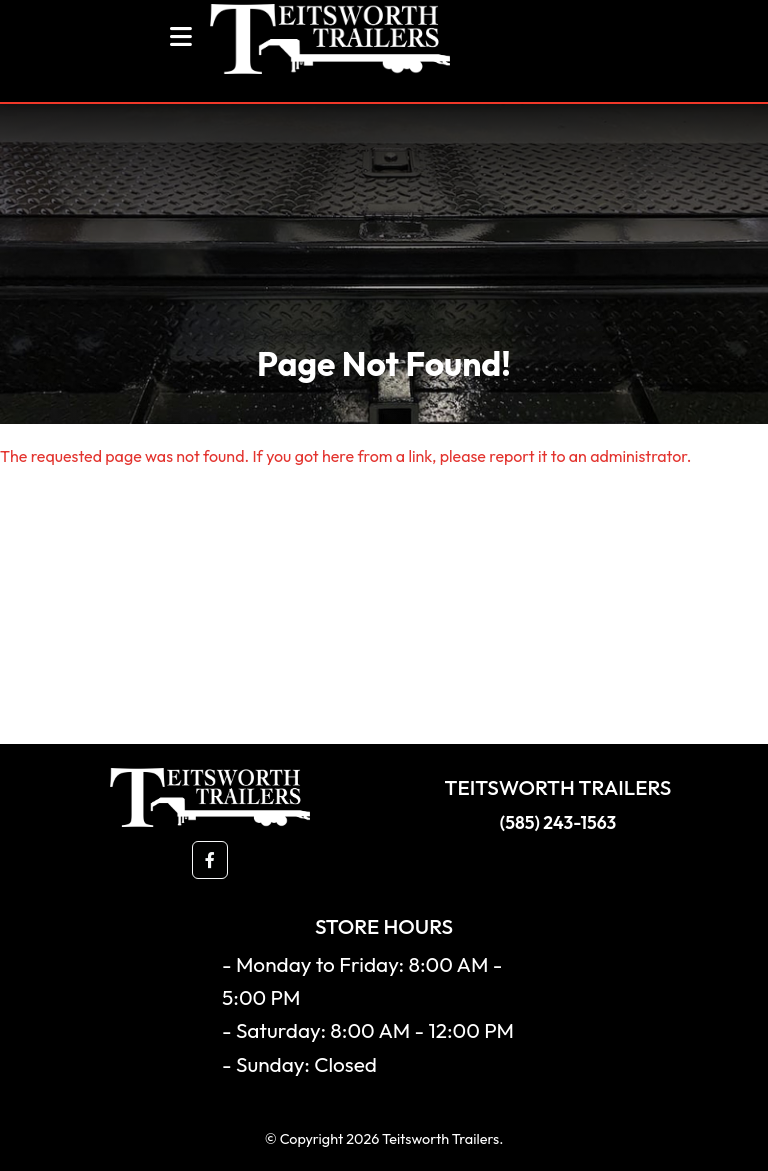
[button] (210, 860)
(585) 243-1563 (558, 822)
